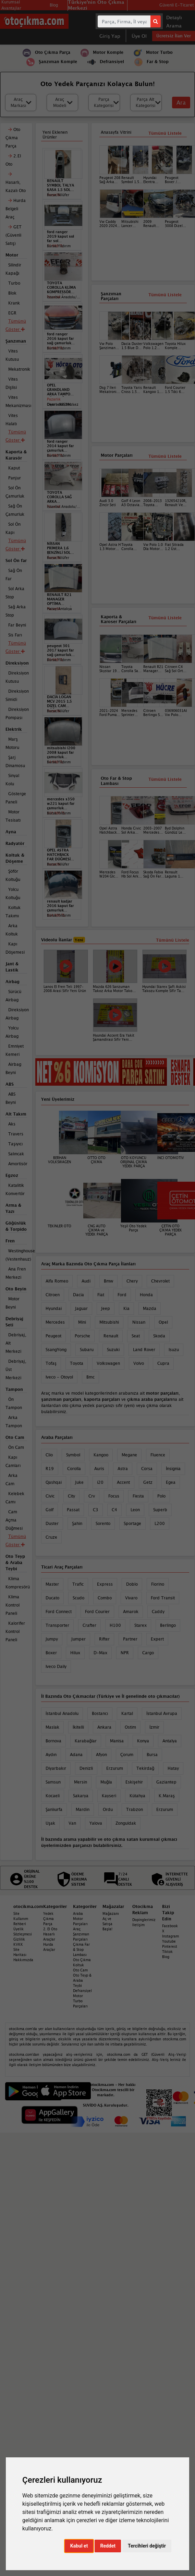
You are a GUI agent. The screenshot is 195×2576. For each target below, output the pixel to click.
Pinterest (169, 1946)
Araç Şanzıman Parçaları (81, 1934)
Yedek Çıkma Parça (48, 1918)
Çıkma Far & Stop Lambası (81, 1949)
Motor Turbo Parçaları (80, 2001)
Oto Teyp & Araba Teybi (82, 1980)
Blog (165, 1957)
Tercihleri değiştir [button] (147, 2546)
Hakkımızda (23, 1960)
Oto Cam (80, 1970)
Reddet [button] (107, 2546)
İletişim (138, 1925)
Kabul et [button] (79, 2546)
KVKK (18, 1944)
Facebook (170, 1926)
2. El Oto (50, 1929)
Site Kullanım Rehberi (20, 1918)
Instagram (170, 1936)
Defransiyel (82, 1991)
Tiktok (167, 1951)
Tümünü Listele (165, 617)
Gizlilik (19, 1939)
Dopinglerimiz (144, 1920)
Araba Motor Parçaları (80, 1918)
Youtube (169, 1941)
